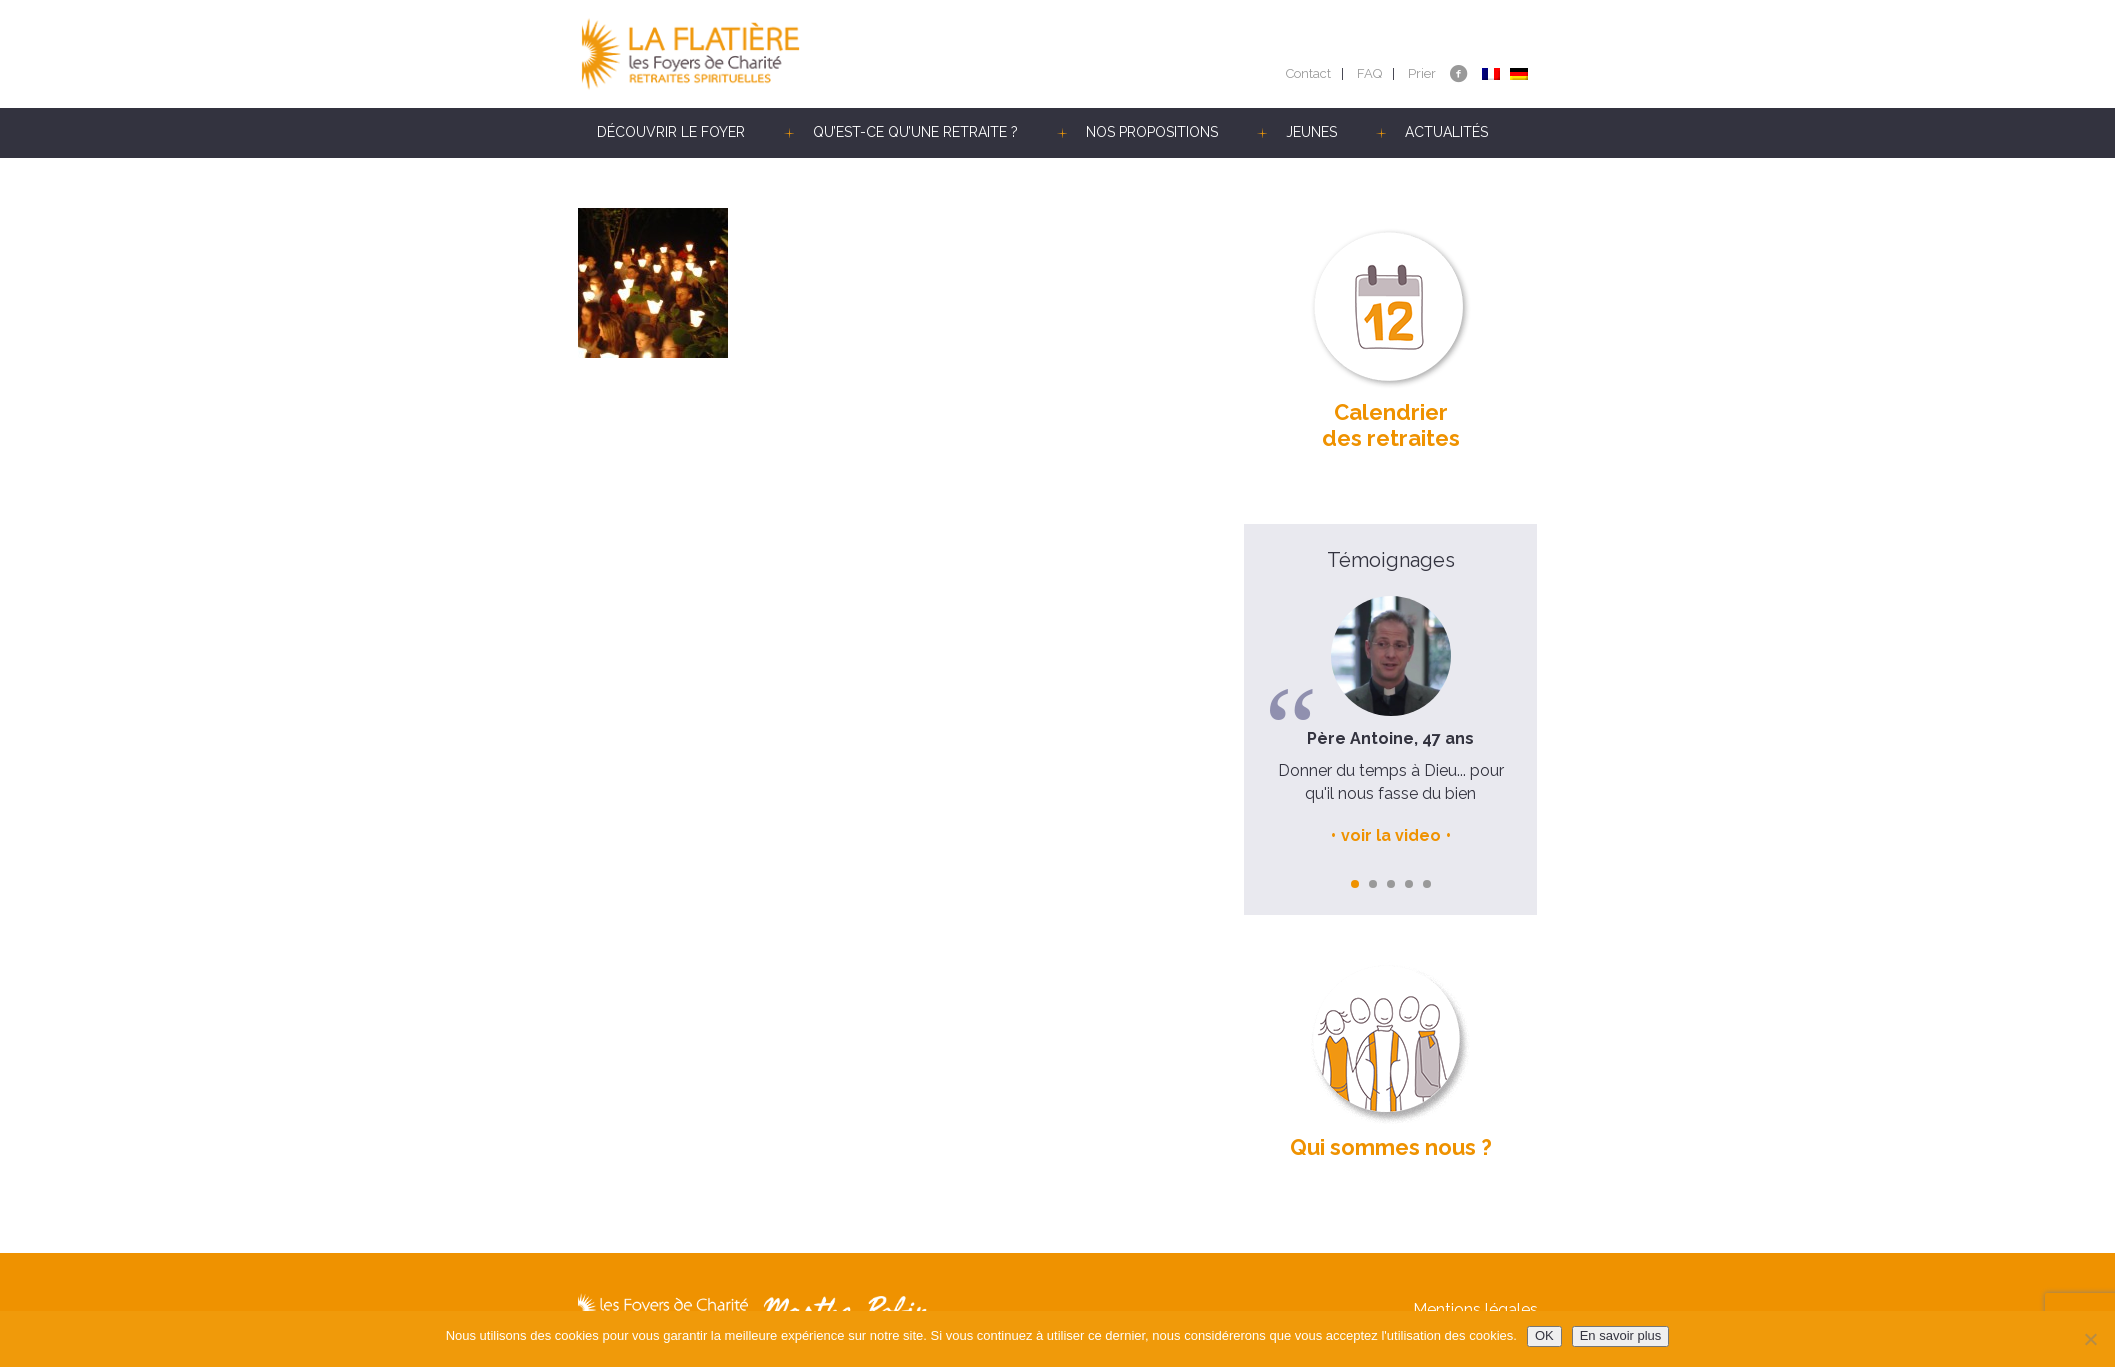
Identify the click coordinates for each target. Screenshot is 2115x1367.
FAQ (1369, 73)
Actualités (1446, 132)
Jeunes (1311, 132)
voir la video (1391, 835)
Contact (1308, 73)
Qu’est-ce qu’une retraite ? (915, 132)
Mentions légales (1475, 1309)
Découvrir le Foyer (671, 132)
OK (1544, 1335)
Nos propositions (1152, 132)
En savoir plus (1621, 1335)
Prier (1422, 73)
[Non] (2090, 1339)
